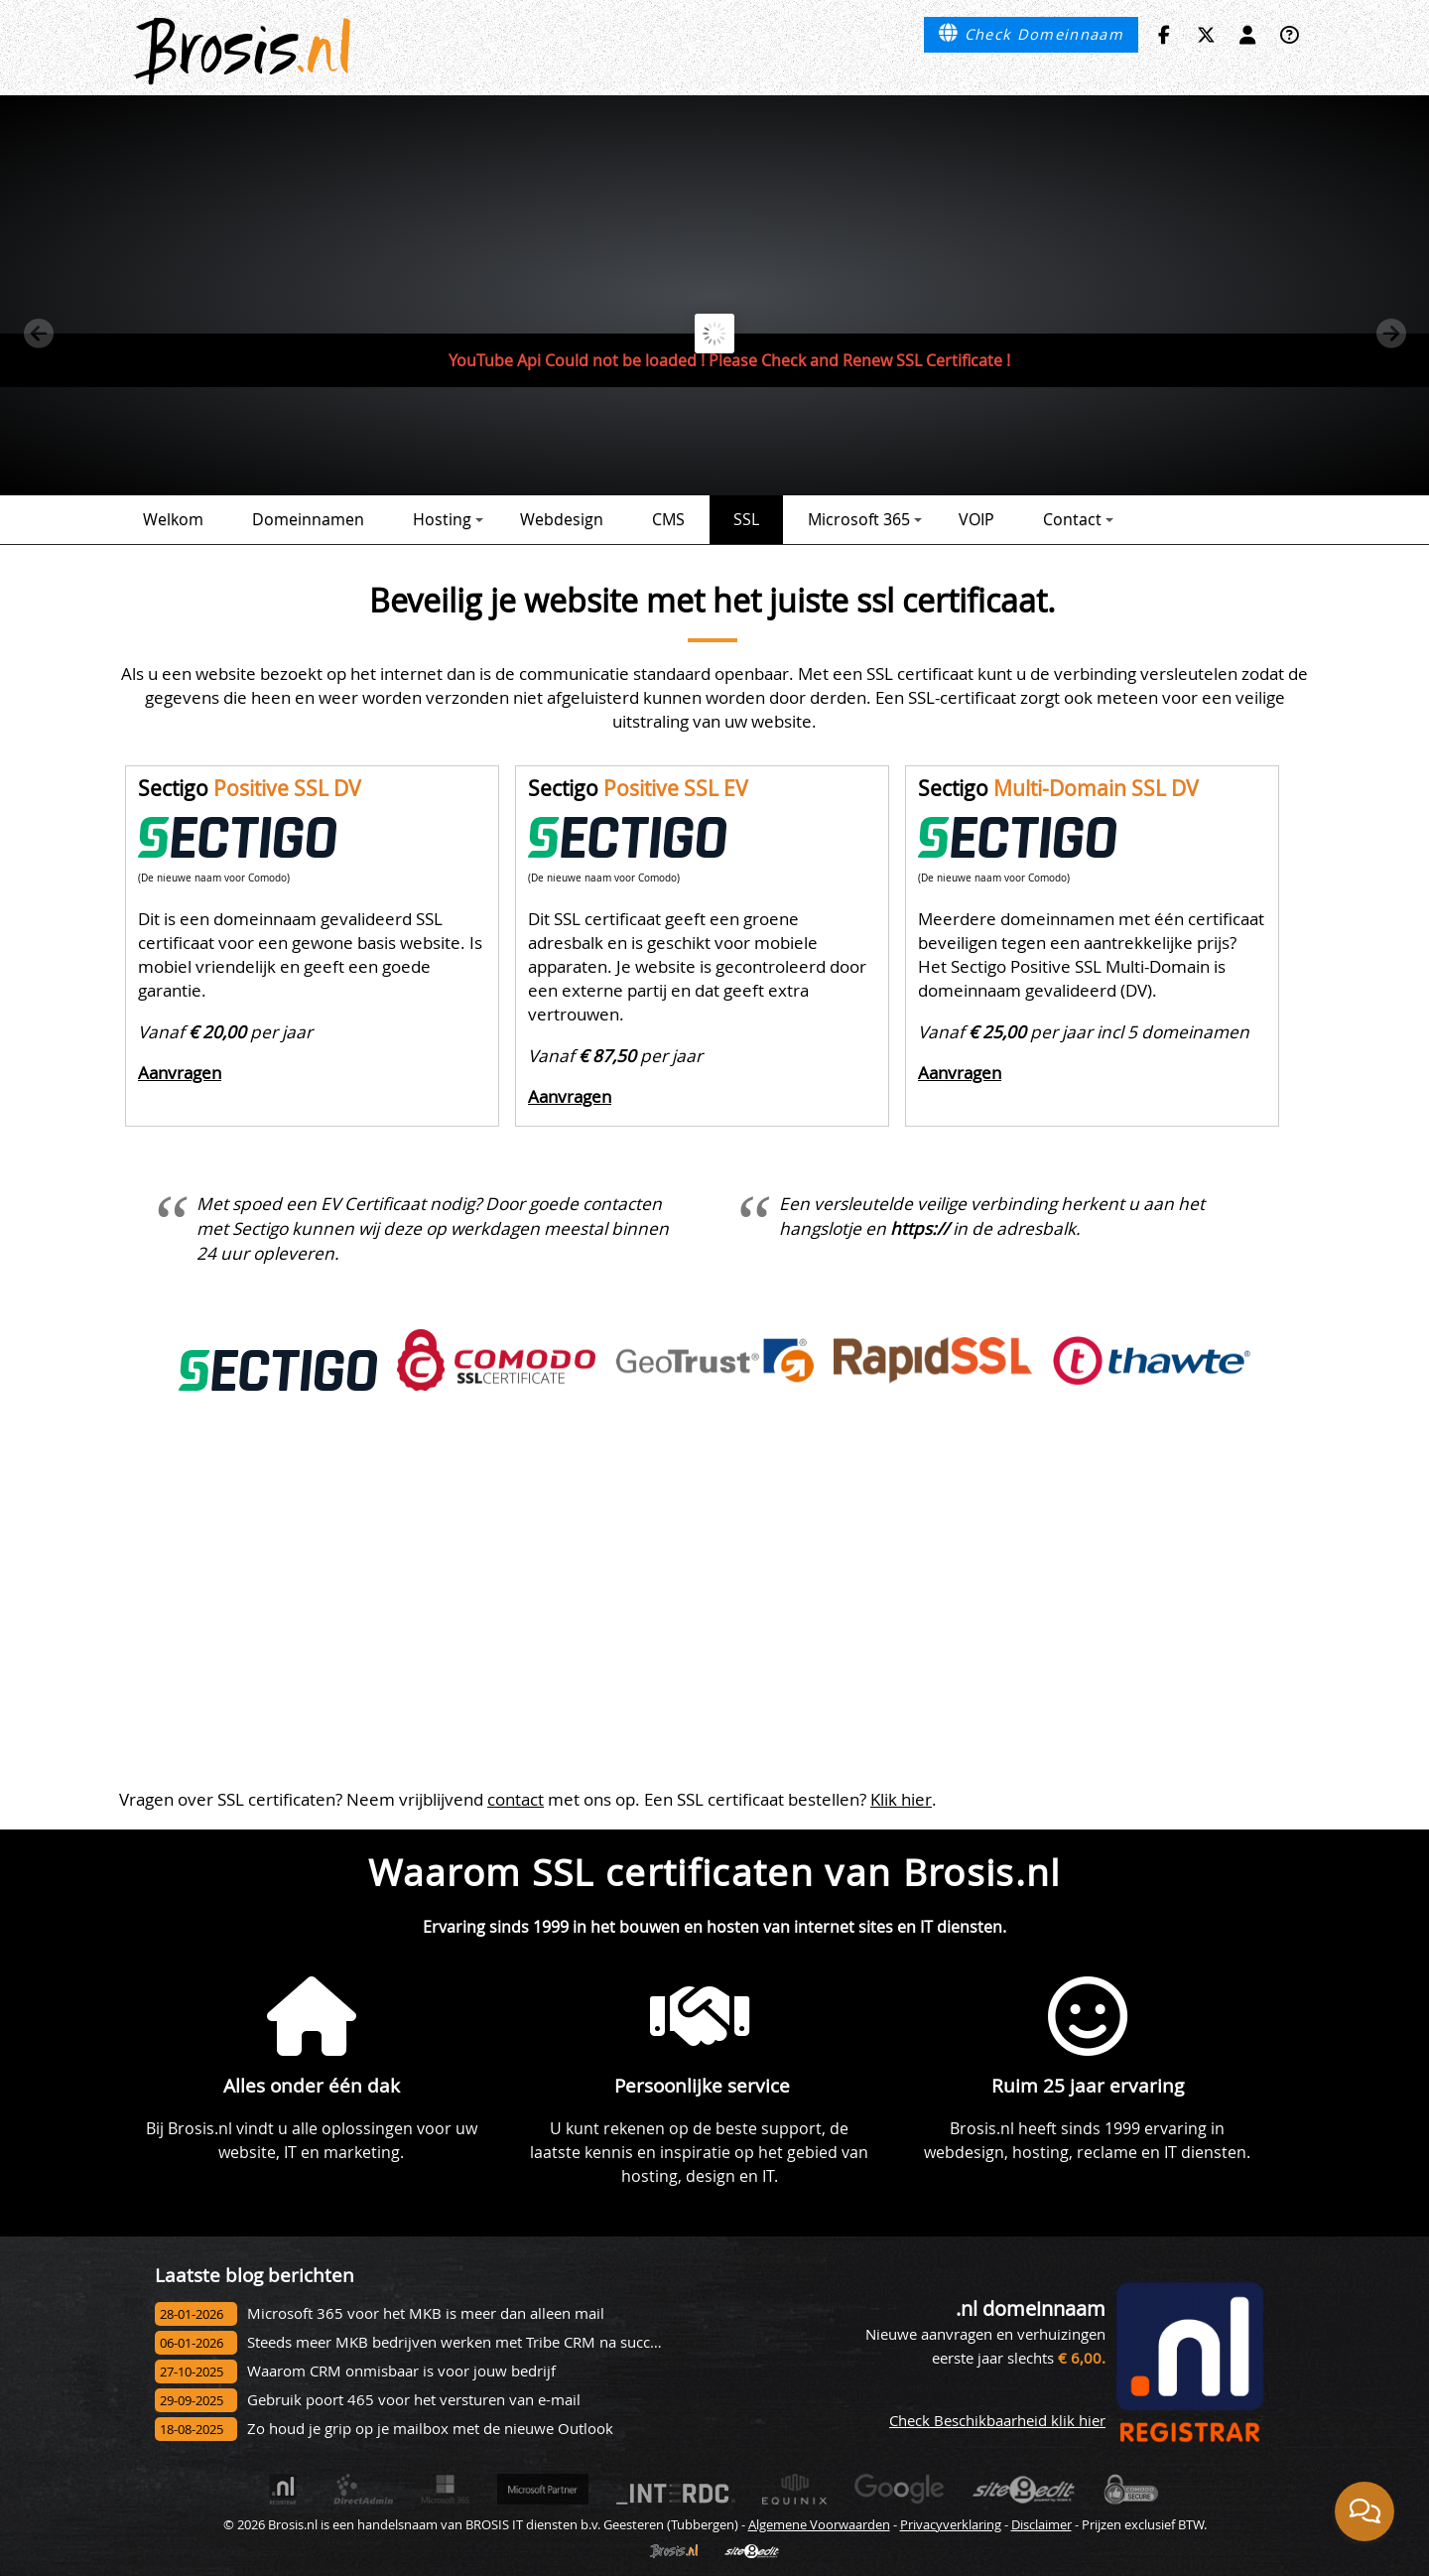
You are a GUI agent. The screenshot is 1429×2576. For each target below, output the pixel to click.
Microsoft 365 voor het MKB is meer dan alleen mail (425, 2313)
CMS (668, 519)
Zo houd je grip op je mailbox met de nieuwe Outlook (430, 2428)
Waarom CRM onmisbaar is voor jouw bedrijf (401, 2371)
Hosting (448, 519)
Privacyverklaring (950, 2524)
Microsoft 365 (865, 519)
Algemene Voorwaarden (819, 2524)
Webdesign (561, 519)
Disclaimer (1041, 2524)
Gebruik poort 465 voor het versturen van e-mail (414, 2399)
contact (515, 1799)
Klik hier (901, 1799)
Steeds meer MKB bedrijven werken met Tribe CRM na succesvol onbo (486, 2342)
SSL (746, 519)
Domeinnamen (308, 519)
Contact (1078, 519)
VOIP (976, 519)
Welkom (173, 519)
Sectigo (249, 788)
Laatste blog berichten (254, 2274)
